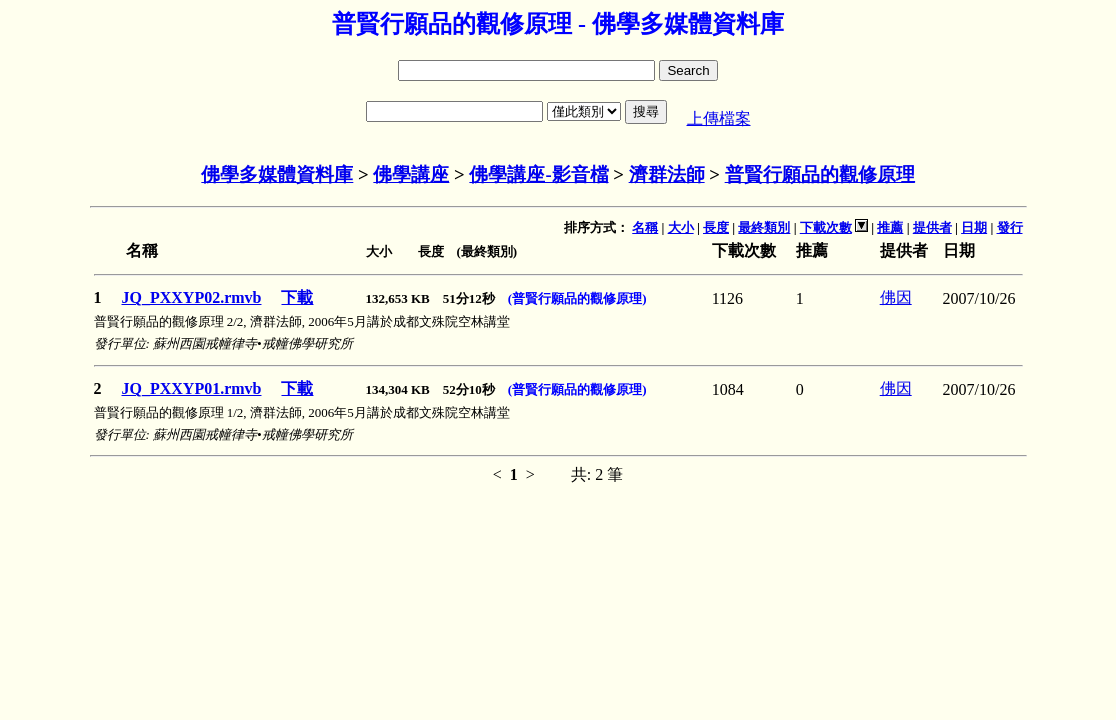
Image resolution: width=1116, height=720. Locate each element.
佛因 (896, 297)
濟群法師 (667, 174)
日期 (974, 227)
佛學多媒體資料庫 (277, 174)
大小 (681, 227)
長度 (716, 227)
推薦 (890, 227)
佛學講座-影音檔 (538, 174)
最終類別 (764, 227)
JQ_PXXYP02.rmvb (192, 297)
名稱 (645, 227)
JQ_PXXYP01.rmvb (192, 388)
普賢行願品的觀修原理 (820, 174)
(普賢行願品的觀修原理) (577, 298)
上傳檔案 (719, 118)
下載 (297, 297)
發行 (1010, 227)
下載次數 (826, 227)
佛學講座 (411, 174)
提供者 (932, 227)
